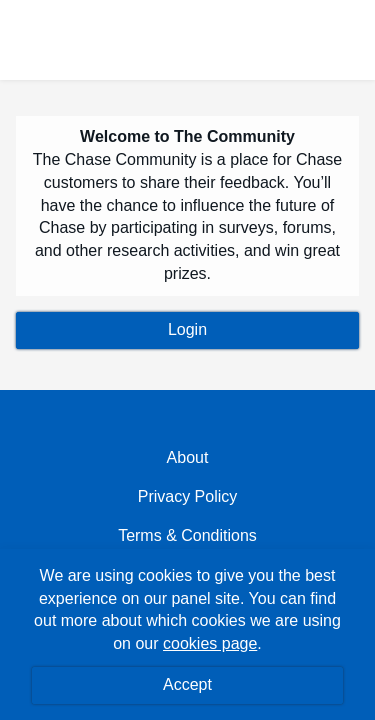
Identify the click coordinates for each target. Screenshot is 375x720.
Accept (187, 684)
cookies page (210, 643)
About (188, 457)
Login (187, 329)
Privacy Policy (188, 496)
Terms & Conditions (187, 535)
